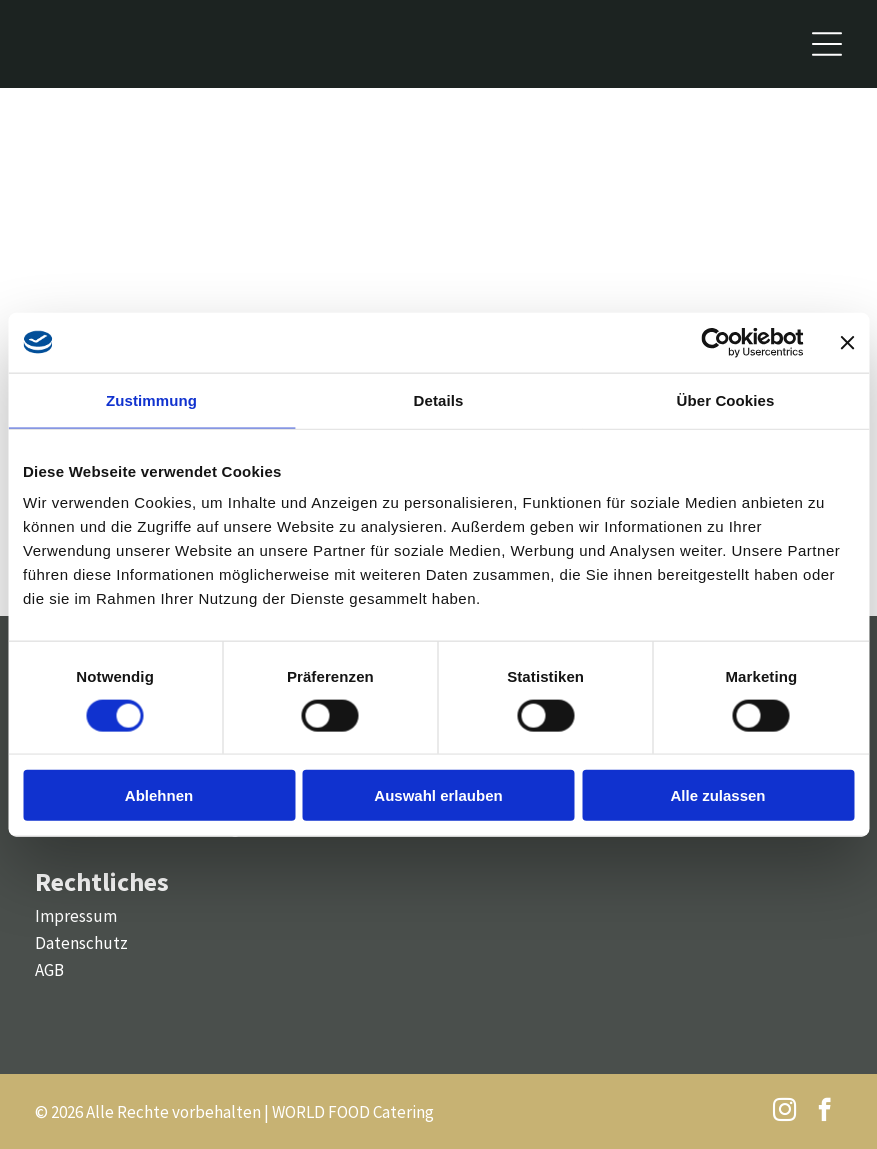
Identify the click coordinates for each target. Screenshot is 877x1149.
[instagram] (784, 1112)
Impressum (76, 916)
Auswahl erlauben (438, 795)
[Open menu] (827, 44)
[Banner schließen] (847, 342)
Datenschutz (81, 943)
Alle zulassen (717, 795)
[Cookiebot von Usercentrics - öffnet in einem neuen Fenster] (715, 342)
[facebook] (824, 1112)
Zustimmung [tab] (151, 399)
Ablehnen (159, 795)
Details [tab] (439, 399)
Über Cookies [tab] (726, 399)
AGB (49, 970)
